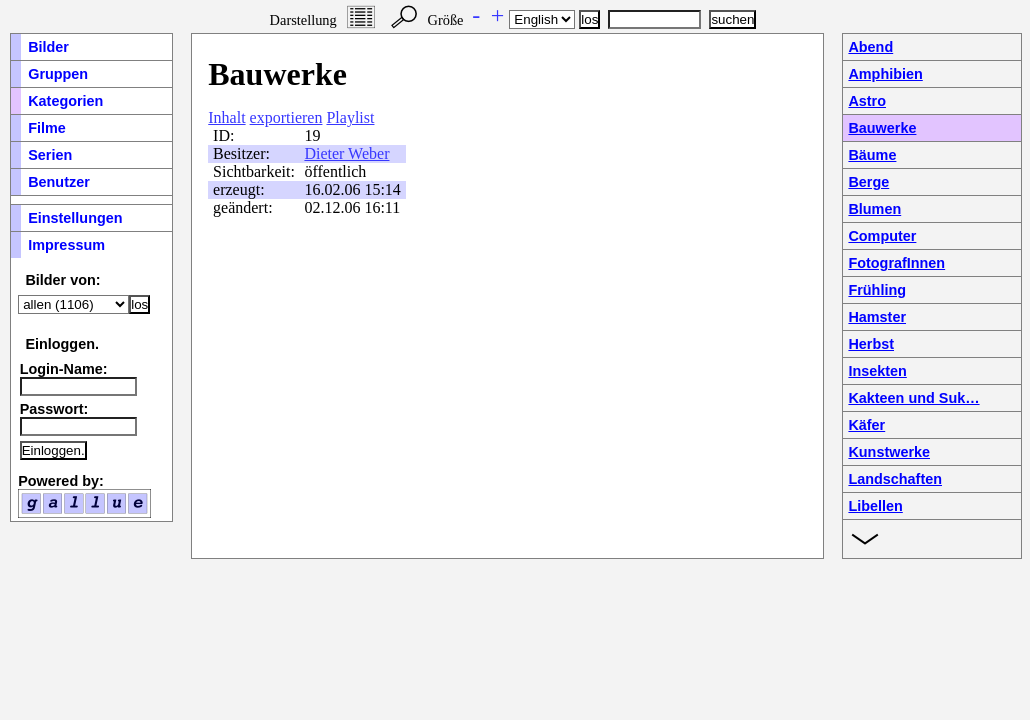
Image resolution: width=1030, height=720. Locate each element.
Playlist (350, 117)
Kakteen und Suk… (913, 398)
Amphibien (885, 74)
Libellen (875, 506)
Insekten (877, 371)
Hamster (877, 317)
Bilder (48, 47)
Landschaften (895, 479)
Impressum (66, 245)
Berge (868, 182)
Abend (870, 47)
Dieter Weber (346, 153)
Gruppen (58, 74)
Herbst (871, 344)
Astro (867, 101)
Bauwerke (882, 128)
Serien (50, 155)
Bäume (872, 155)
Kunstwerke (889, 452)
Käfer (866, 425)
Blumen (874, 209)
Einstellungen (75, 218)
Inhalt (226, 117)
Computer (882, 236)
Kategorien (65, 101)
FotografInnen (896, 263)
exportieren (286, 117)
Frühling (877, 290)
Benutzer (59, 182)
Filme (47, 128)
